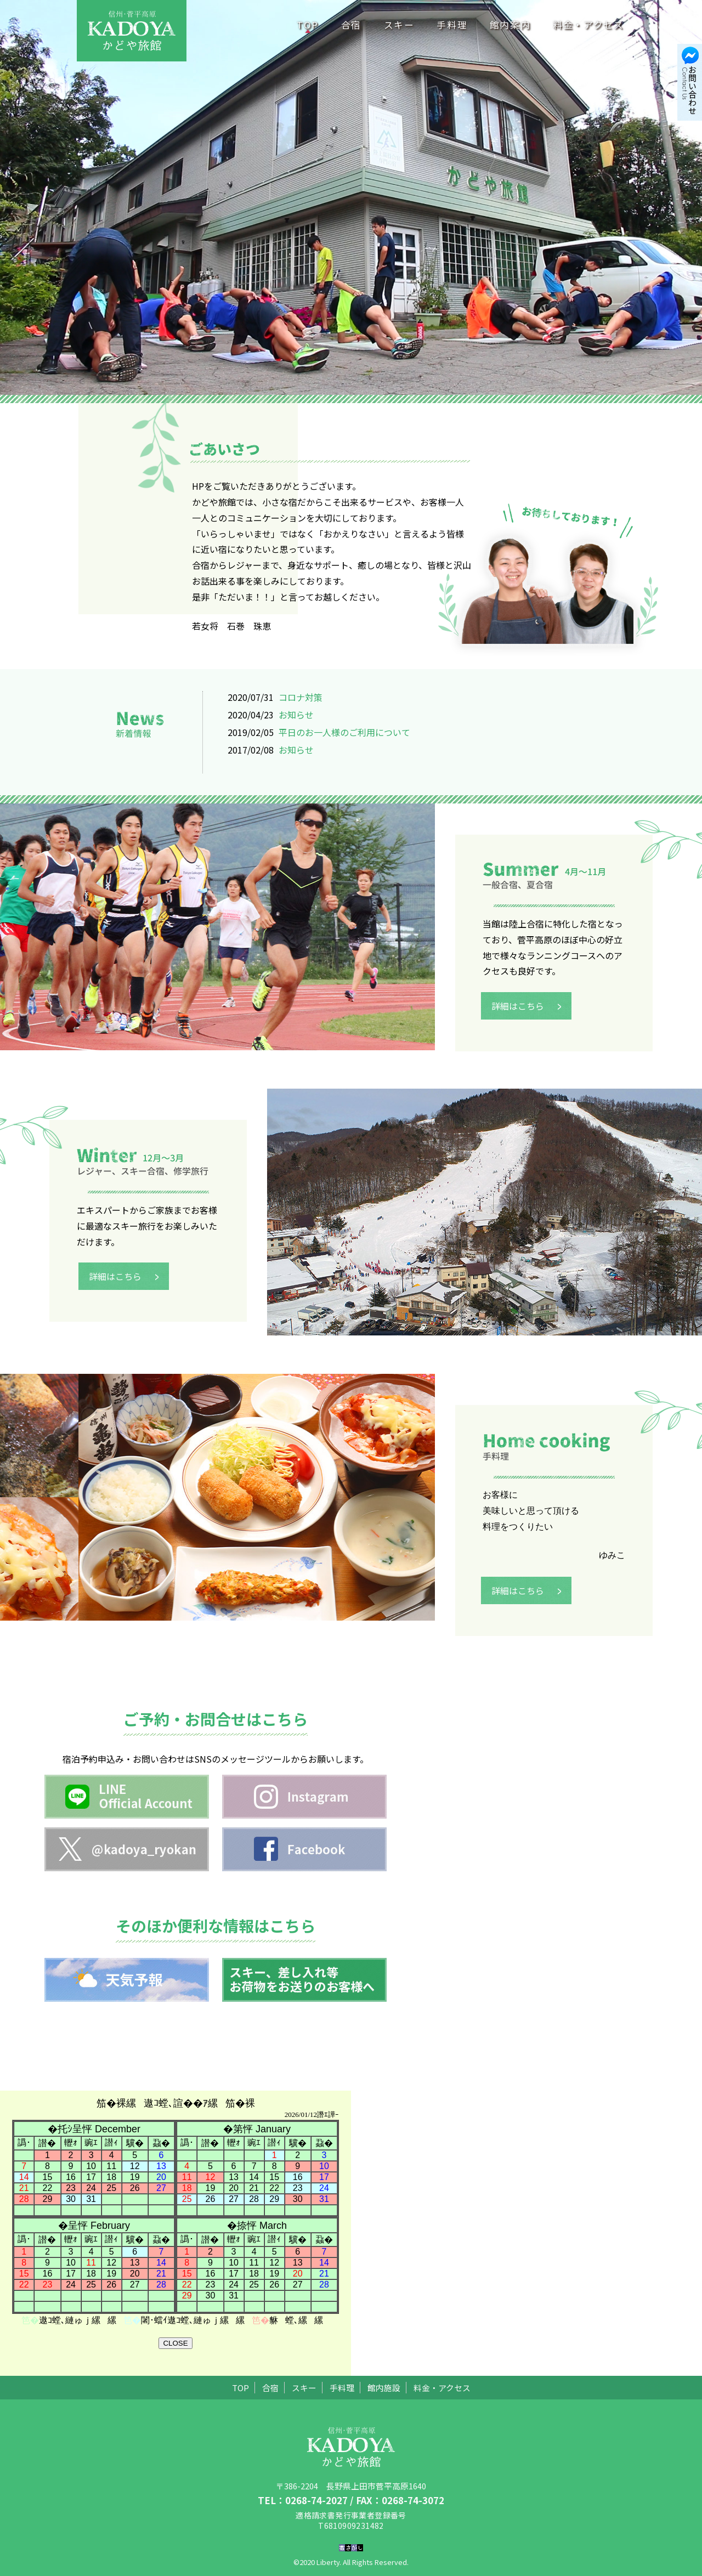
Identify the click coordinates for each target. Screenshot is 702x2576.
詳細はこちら (528, 1016)
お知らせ (296, 714)
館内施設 (383, 2387)
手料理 (452, 24)
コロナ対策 (300, 697)
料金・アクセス (588, 24)
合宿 (351, 24)
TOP (308, 24)
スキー (399, 24)
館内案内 (510, 24)
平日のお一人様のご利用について (344, 732)
